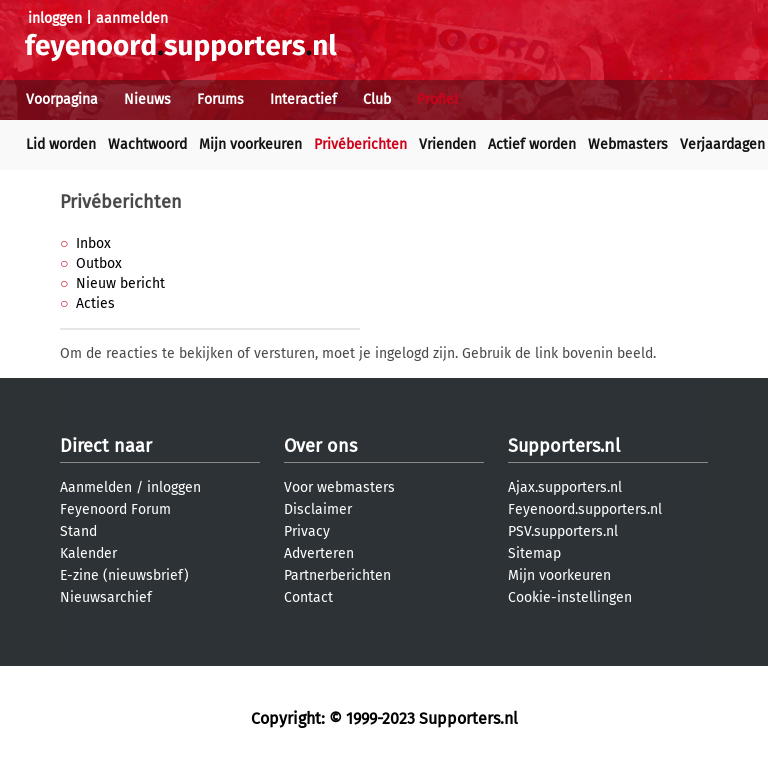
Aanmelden (96, 487)
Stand (78, 531)
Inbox (93, 243)
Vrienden (447, 144)
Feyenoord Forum (115, 509)
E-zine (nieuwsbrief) (124, 575)
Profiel (437, 99)
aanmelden (132, 18)
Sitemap (534, 553)
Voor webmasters (339, 487)
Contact (308, 597)
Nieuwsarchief (106, 597)
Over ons (320, 446)
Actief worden (532, 144)
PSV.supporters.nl (563, 531)
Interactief (303, 99)
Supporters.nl (564, 446)
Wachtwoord (147, 144)
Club (377, 99)
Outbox (99, 263)
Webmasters (628, 144)
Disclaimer (318, 509)
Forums (220, 99)
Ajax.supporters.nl (565, 487)
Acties (95, 303)
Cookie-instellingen (570, 597)
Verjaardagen (722, 144)
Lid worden (61, 144)
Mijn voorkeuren (250, 144)
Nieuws (147, 99)
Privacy (307, 531)
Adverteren (319, 553)
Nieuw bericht (120, 283)
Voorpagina (62, 99)
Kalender (88, 553)
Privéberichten (360, 144)
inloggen (55, 18)
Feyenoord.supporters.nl (585, 509)
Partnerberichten (337, 575)
